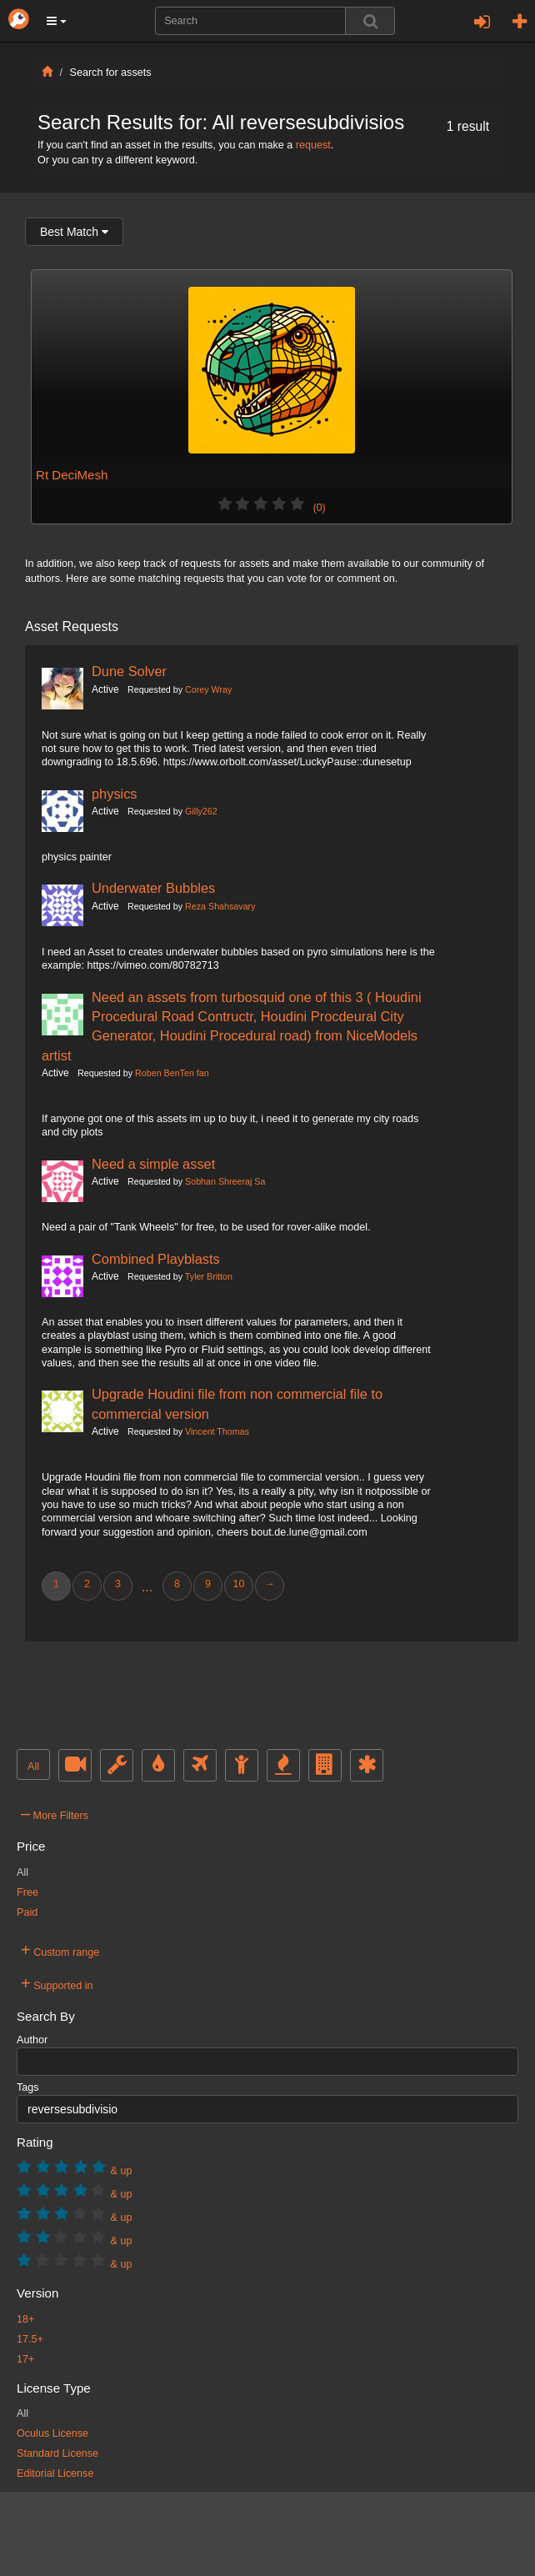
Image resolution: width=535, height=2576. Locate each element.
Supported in (57, 1983)
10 (238, 1584)
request (313, 145)
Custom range (60, 1950)
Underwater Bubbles (153, 887)
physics (115, 793)
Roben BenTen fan (172, 1073)
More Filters (54, 1813)
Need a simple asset (153, 1163)
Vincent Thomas (217, 1431)
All (33, 1766)
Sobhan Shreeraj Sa (225, 1181)
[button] (56, 20)
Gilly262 (201, 811)
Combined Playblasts (156, 1258)
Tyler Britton (208, 1276)
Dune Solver (129, 671)
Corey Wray (208, 689)
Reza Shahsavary (220, 906)
